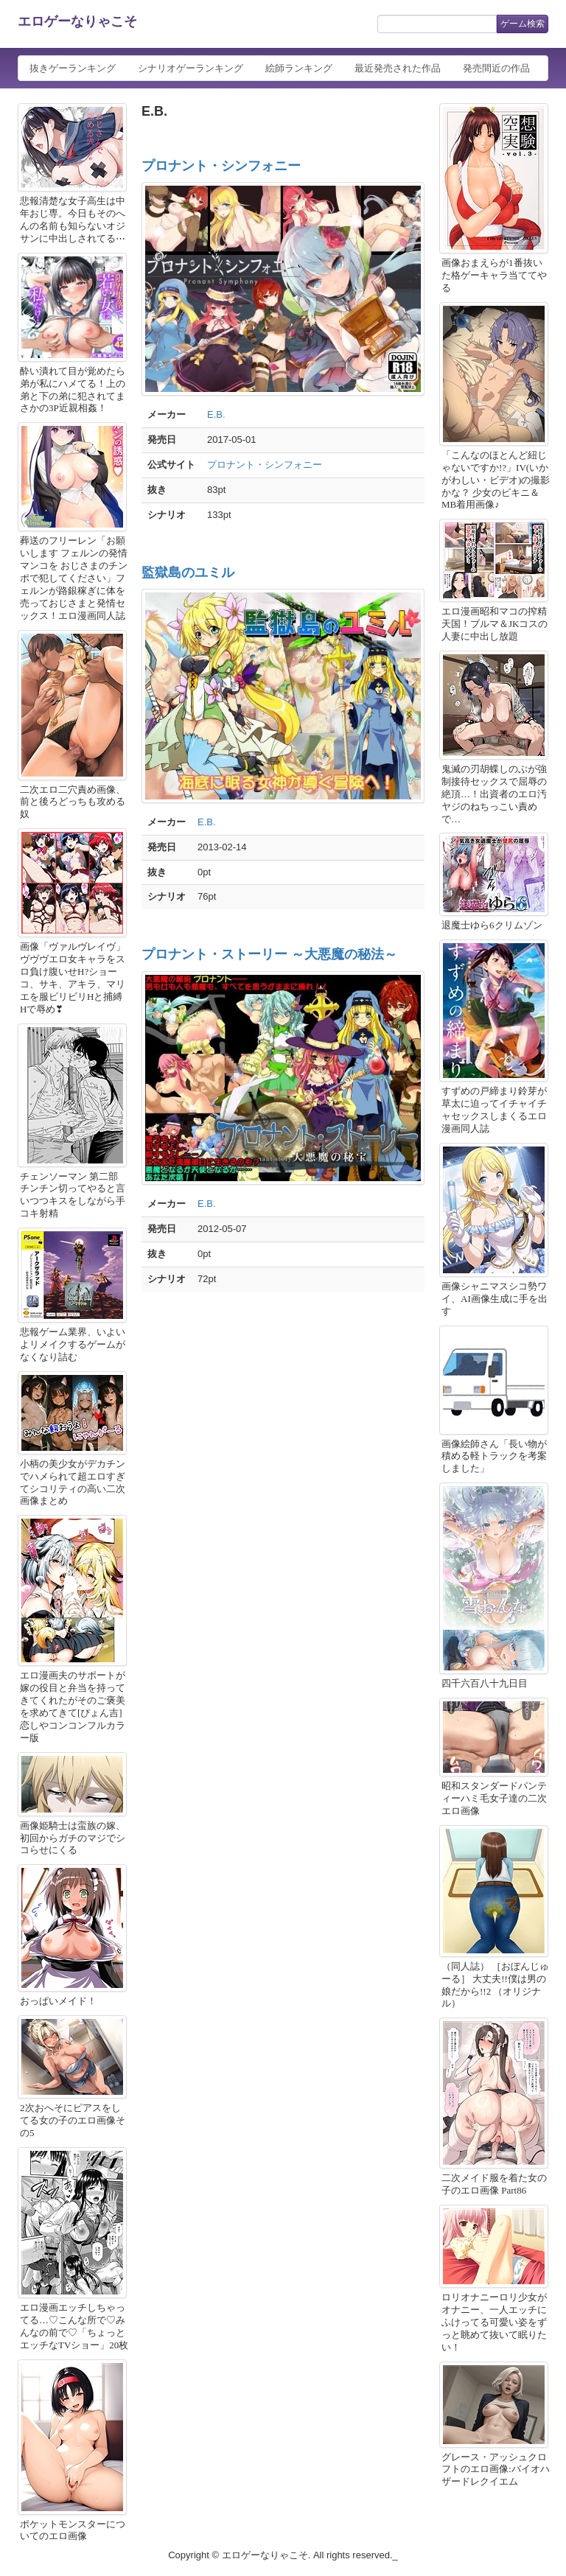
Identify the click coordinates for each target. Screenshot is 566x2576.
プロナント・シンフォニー (221, 165)
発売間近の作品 (496, 68)
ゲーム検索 (522, 23)
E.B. (216, 414)
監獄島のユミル (188, 572)
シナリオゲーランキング (190, 68)
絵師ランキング (298, 68)
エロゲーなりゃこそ (77, 21)
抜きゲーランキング (72, 68)
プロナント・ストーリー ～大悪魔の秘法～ (269, 954)
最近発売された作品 (397, 68)
